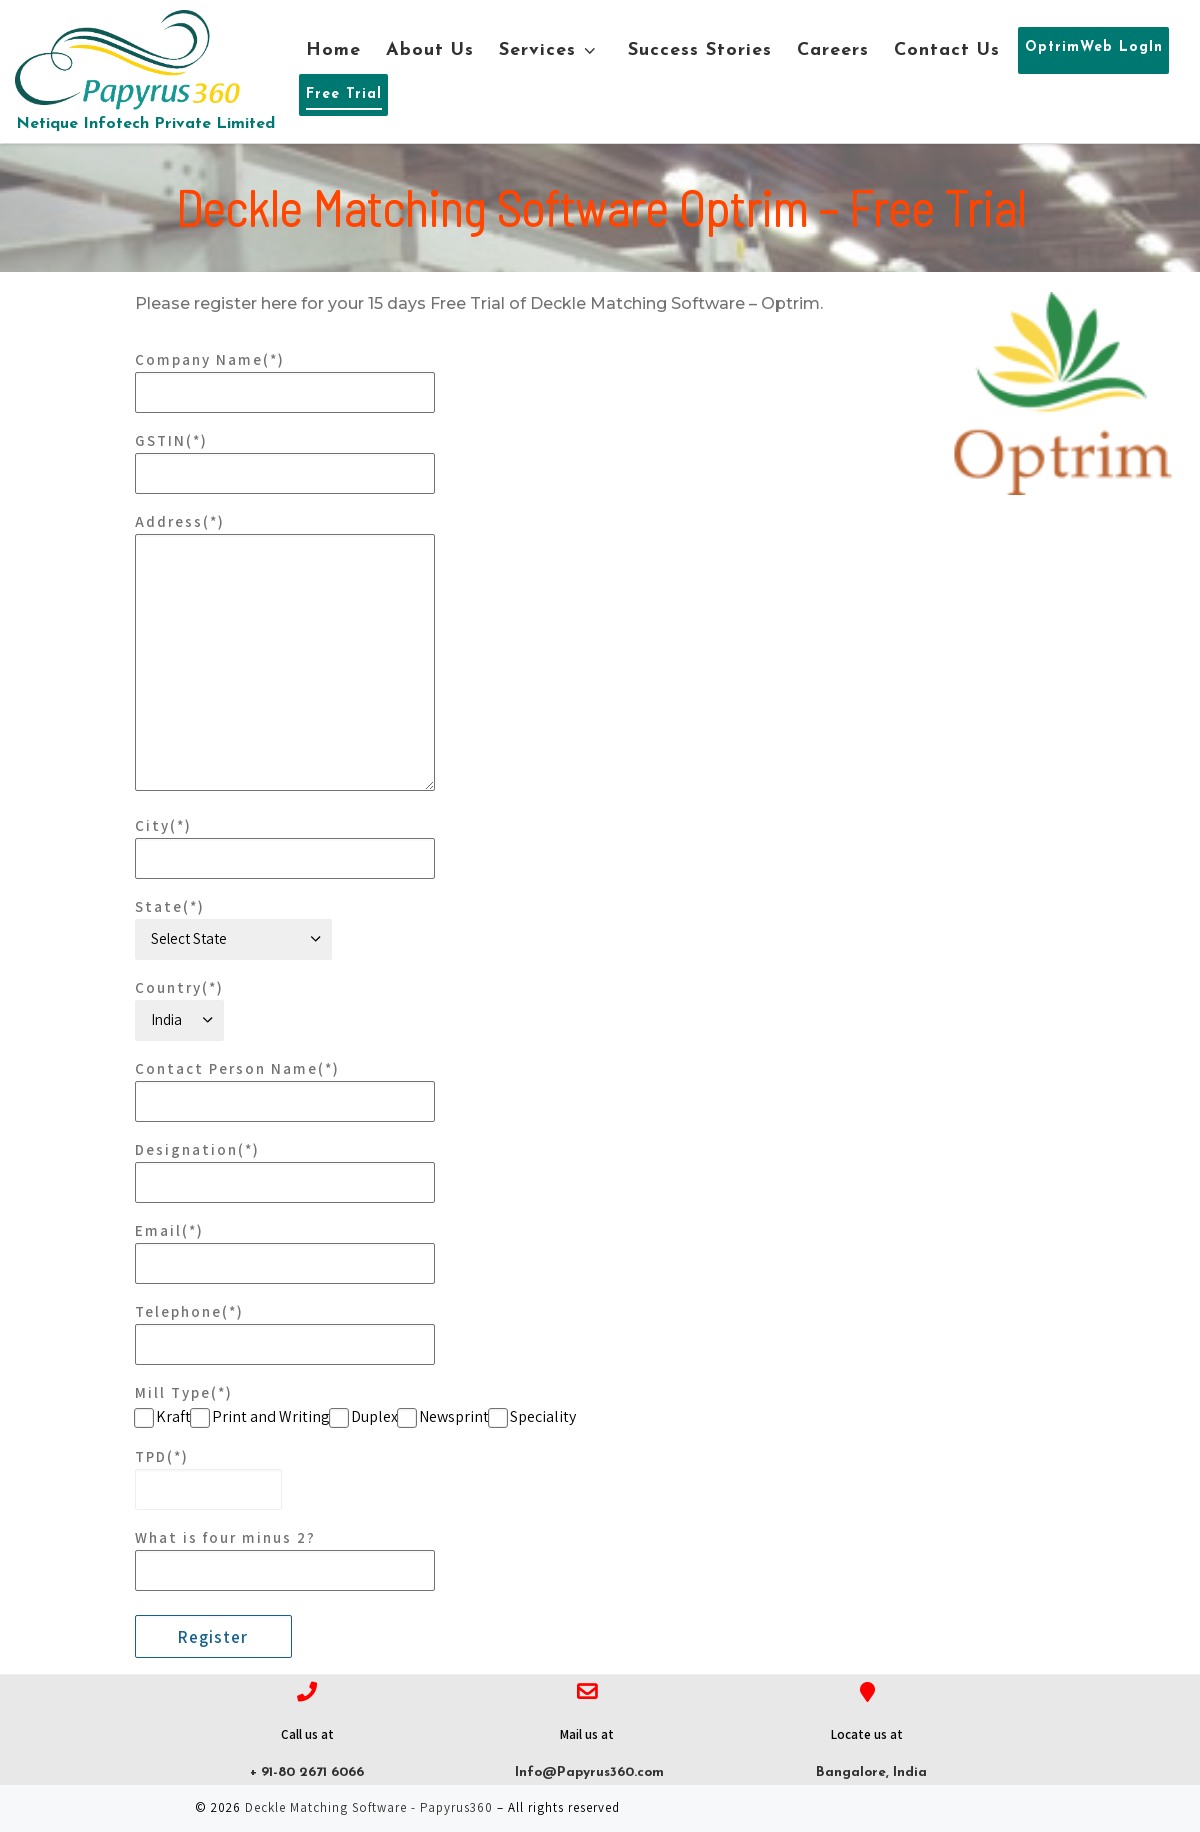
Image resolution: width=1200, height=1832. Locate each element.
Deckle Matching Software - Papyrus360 (369, 1807)
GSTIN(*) (285, 462)
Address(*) (285, 651)
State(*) (233, 928)
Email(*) (285, 1252)
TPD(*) (208, 1478)
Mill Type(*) (184, 1392)
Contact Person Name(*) (285, 1090)
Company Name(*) (285, 381)
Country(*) (179, 1009)
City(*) (285, 847)
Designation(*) (285, 1171)
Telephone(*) (285, 1333)
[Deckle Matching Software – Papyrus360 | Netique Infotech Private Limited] (127, 58)
